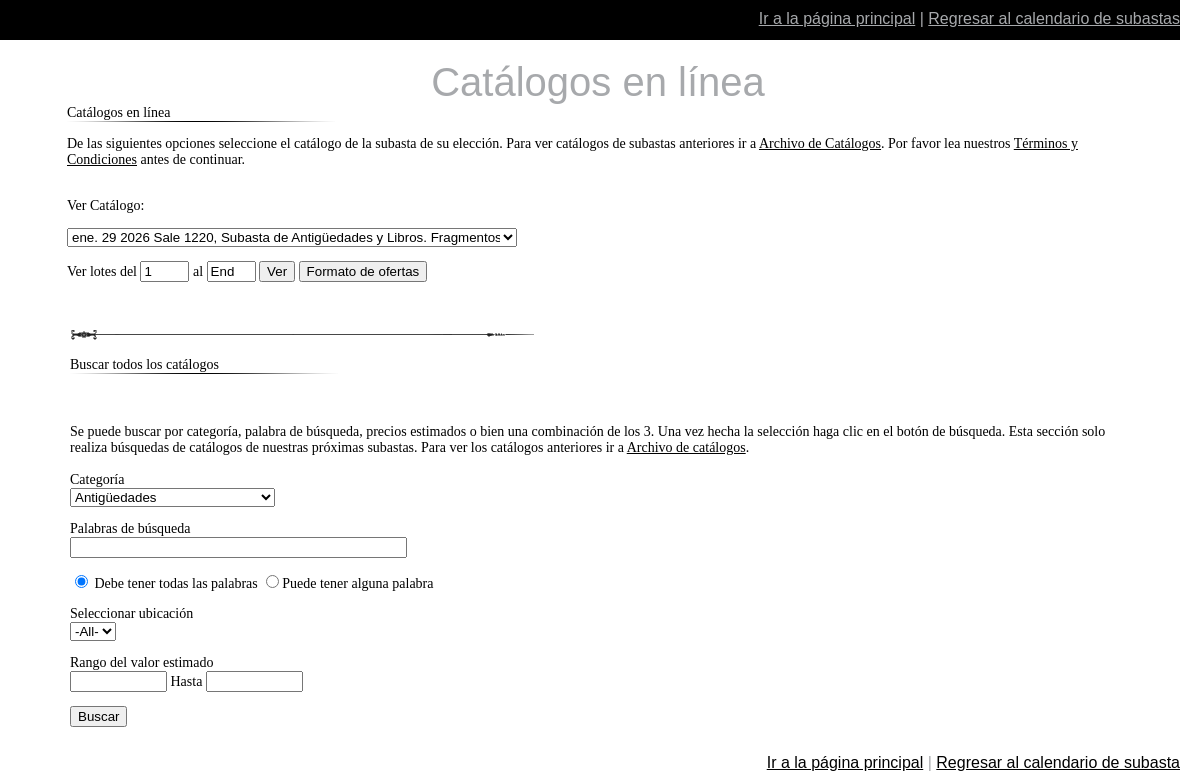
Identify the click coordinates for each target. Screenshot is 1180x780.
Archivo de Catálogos (820, 143)
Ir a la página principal (837, 18)
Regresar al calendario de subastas (1054, 18)
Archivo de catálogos (686, 447)
